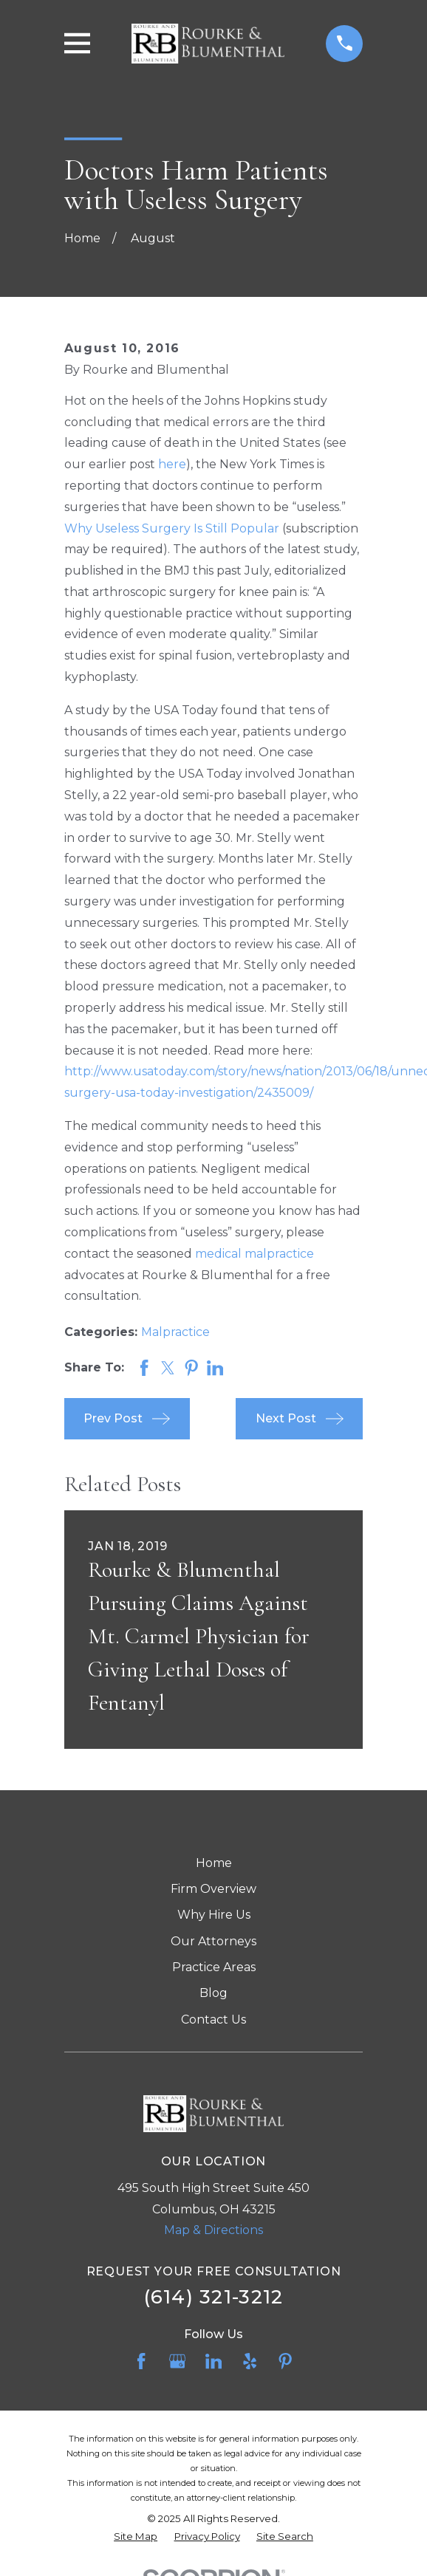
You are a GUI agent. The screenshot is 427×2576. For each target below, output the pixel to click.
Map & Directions (213, 2230)
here (172, 464)
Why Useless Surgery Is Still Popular (171, 528)
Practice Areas (214, 1967)
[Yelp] (250, 2361)
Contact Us (213, 2019)
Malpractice (175, 1332)
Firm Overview (213, 1889)
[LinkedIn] (213, 2361)
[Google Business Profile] (177, 2361)
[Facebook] (141, 2361)
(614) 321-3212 (214, 2296)
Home (214, 1863)
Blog (213, 1993)
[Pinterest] (285, 2361)
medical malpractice (254, 1254)
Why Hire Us (213, 1915)
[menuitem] (135, 2537)
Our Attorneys (213, 1941)
